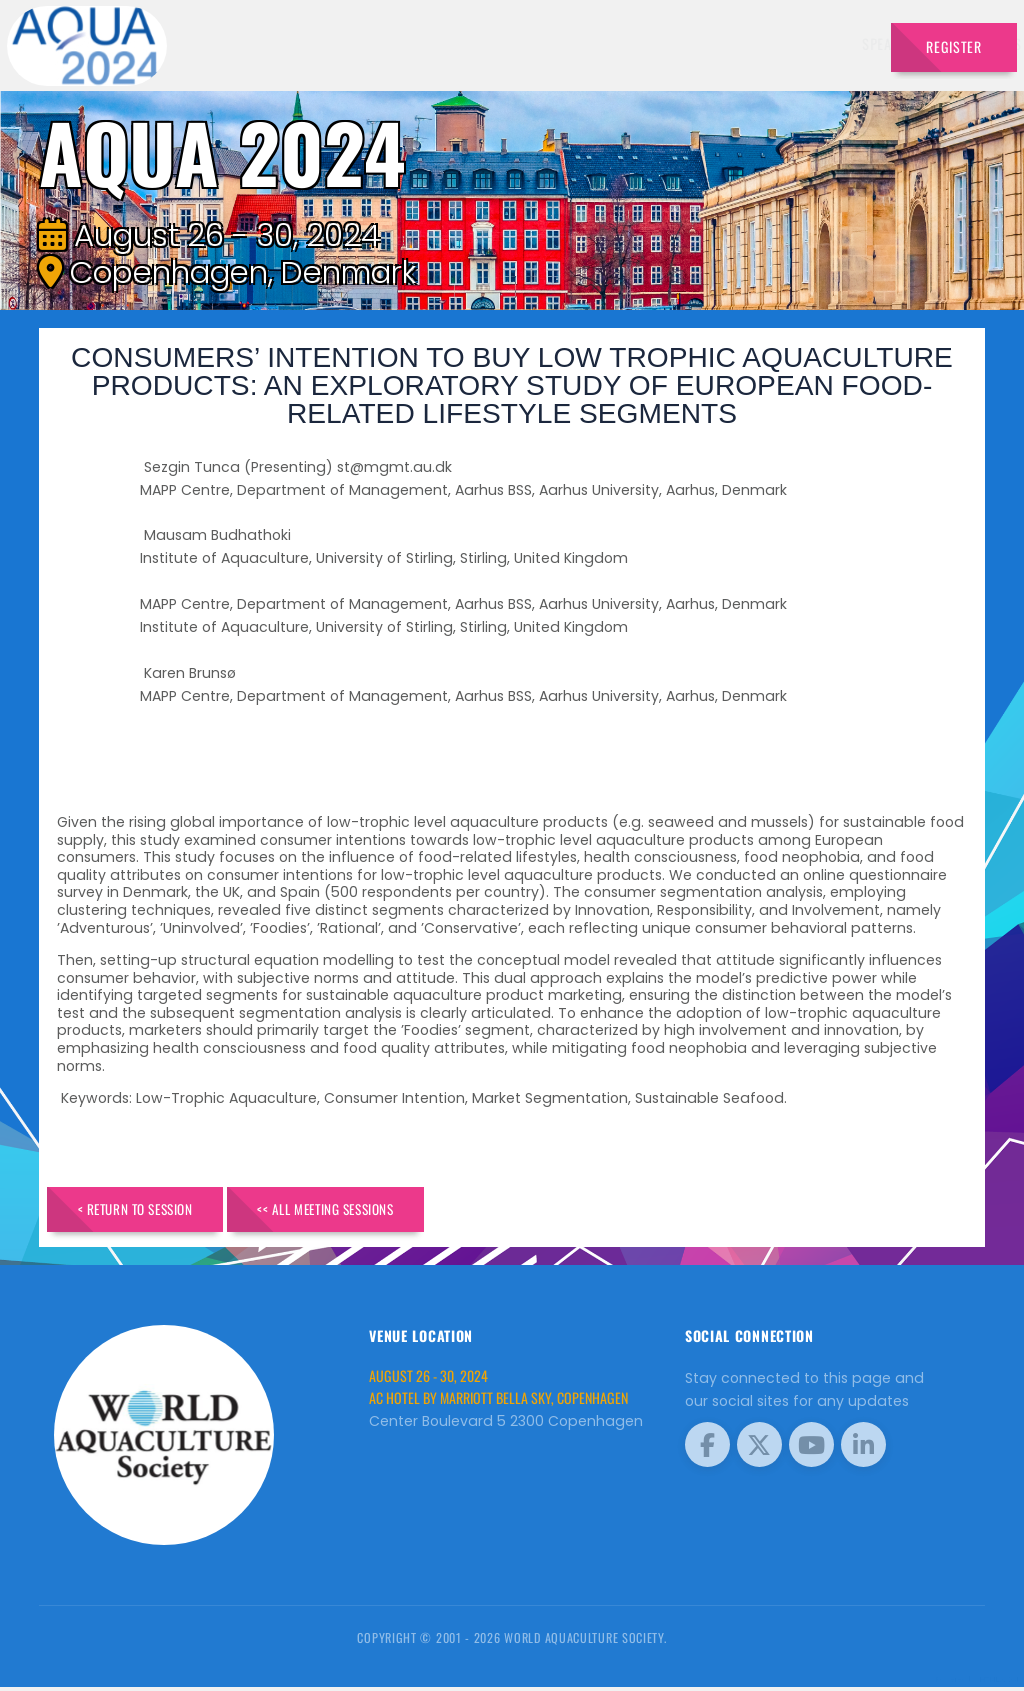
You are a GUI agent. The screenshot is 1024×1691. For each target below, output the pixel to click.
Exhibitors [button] (486, 43)
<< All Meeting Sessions (365, 1210)
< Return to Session (148, 1210)
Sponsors (666, 43)
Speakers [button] (390, 43)
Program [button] (747, 43)
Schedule (583, 43)
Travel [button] (830, 43)
